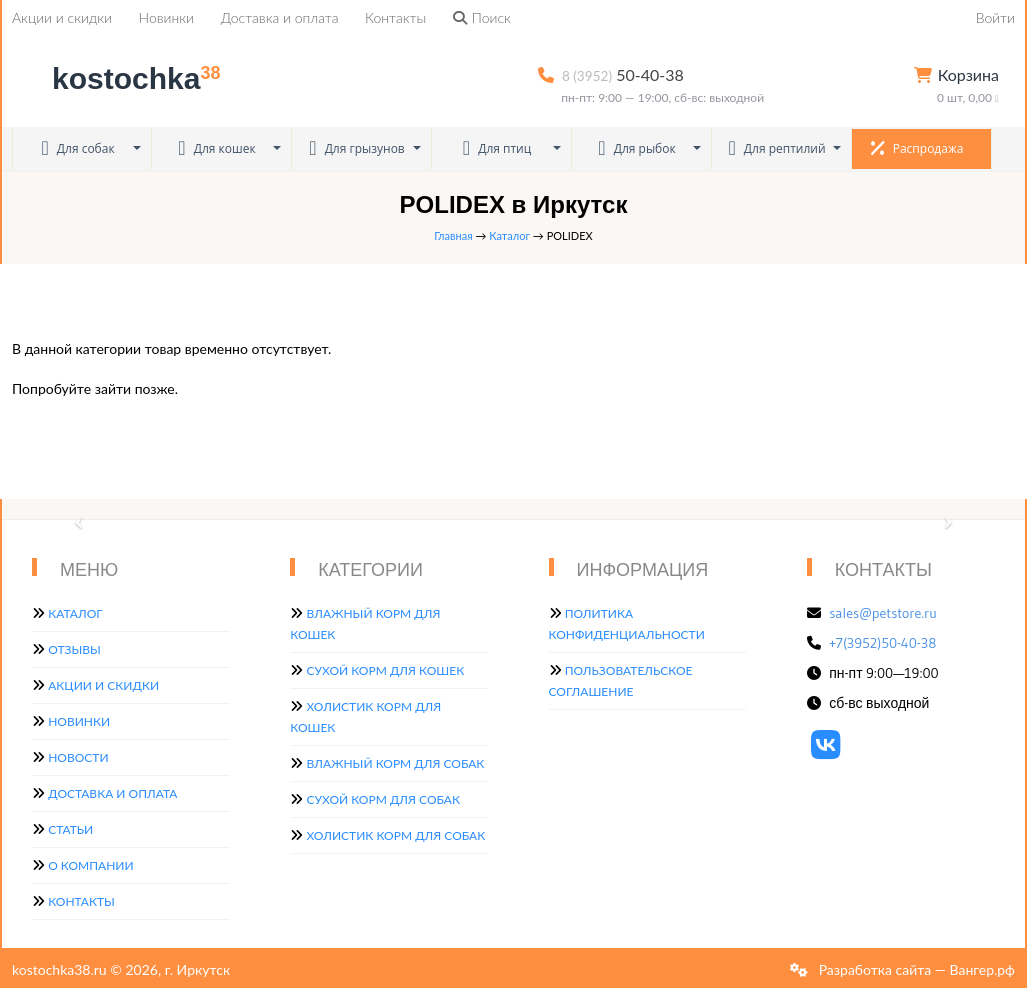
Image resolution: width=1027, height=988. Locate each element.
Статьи (70, 829)
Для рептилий (776, 148)
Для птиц (497, 148)
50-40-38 (623, 74)
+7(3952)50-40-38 (882, 643)
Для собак (77, 148)
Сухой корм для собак (383, 799)
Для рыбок (636, 148)
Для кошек (216, 148)
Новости (78, 757)
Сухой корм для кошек (385, 670)
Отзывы (74, 649)
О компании (90, 865)
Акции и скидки (62, 17)
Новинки (166, 17)
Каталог (509, 235)
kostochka (120, 78)
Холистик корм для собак (395, 835)
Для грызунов (357, 148)
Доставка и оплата (280, 17)
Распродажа (917, 148)
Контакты (395, 17)
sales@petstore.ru (883, 613)
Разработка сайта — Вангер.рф (915, 969)
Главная (453, 235)
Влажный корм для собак (395, 763)
